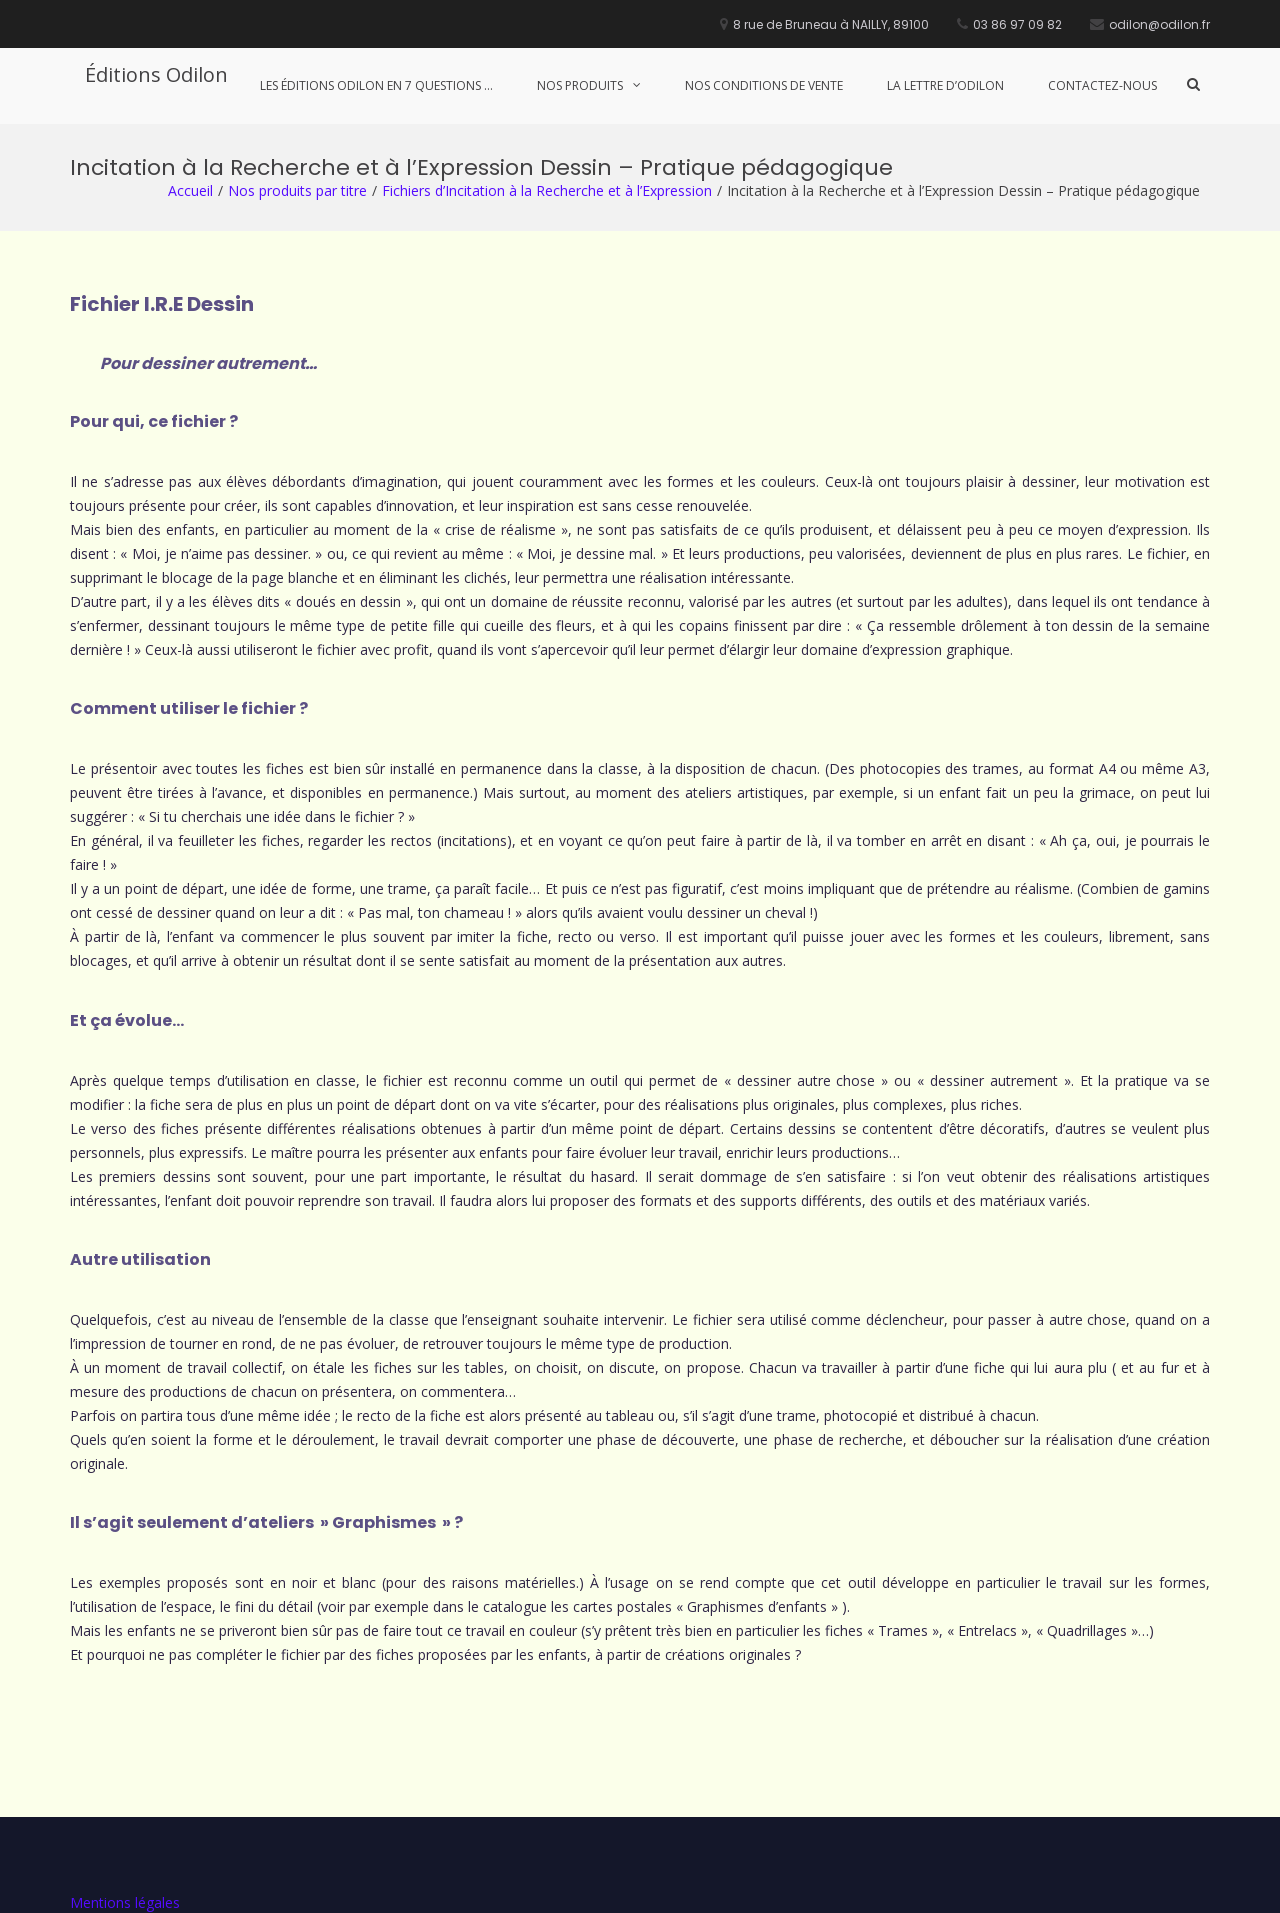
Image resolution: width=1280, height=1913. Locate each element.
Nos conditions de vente (764, 85)
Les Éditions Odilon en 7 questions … (376, 85)
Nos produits (580, 85)
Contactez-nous (1102, 85)
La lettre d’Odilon (945, 85)
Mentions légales (125, 1778)
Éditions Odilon (156, 74)
